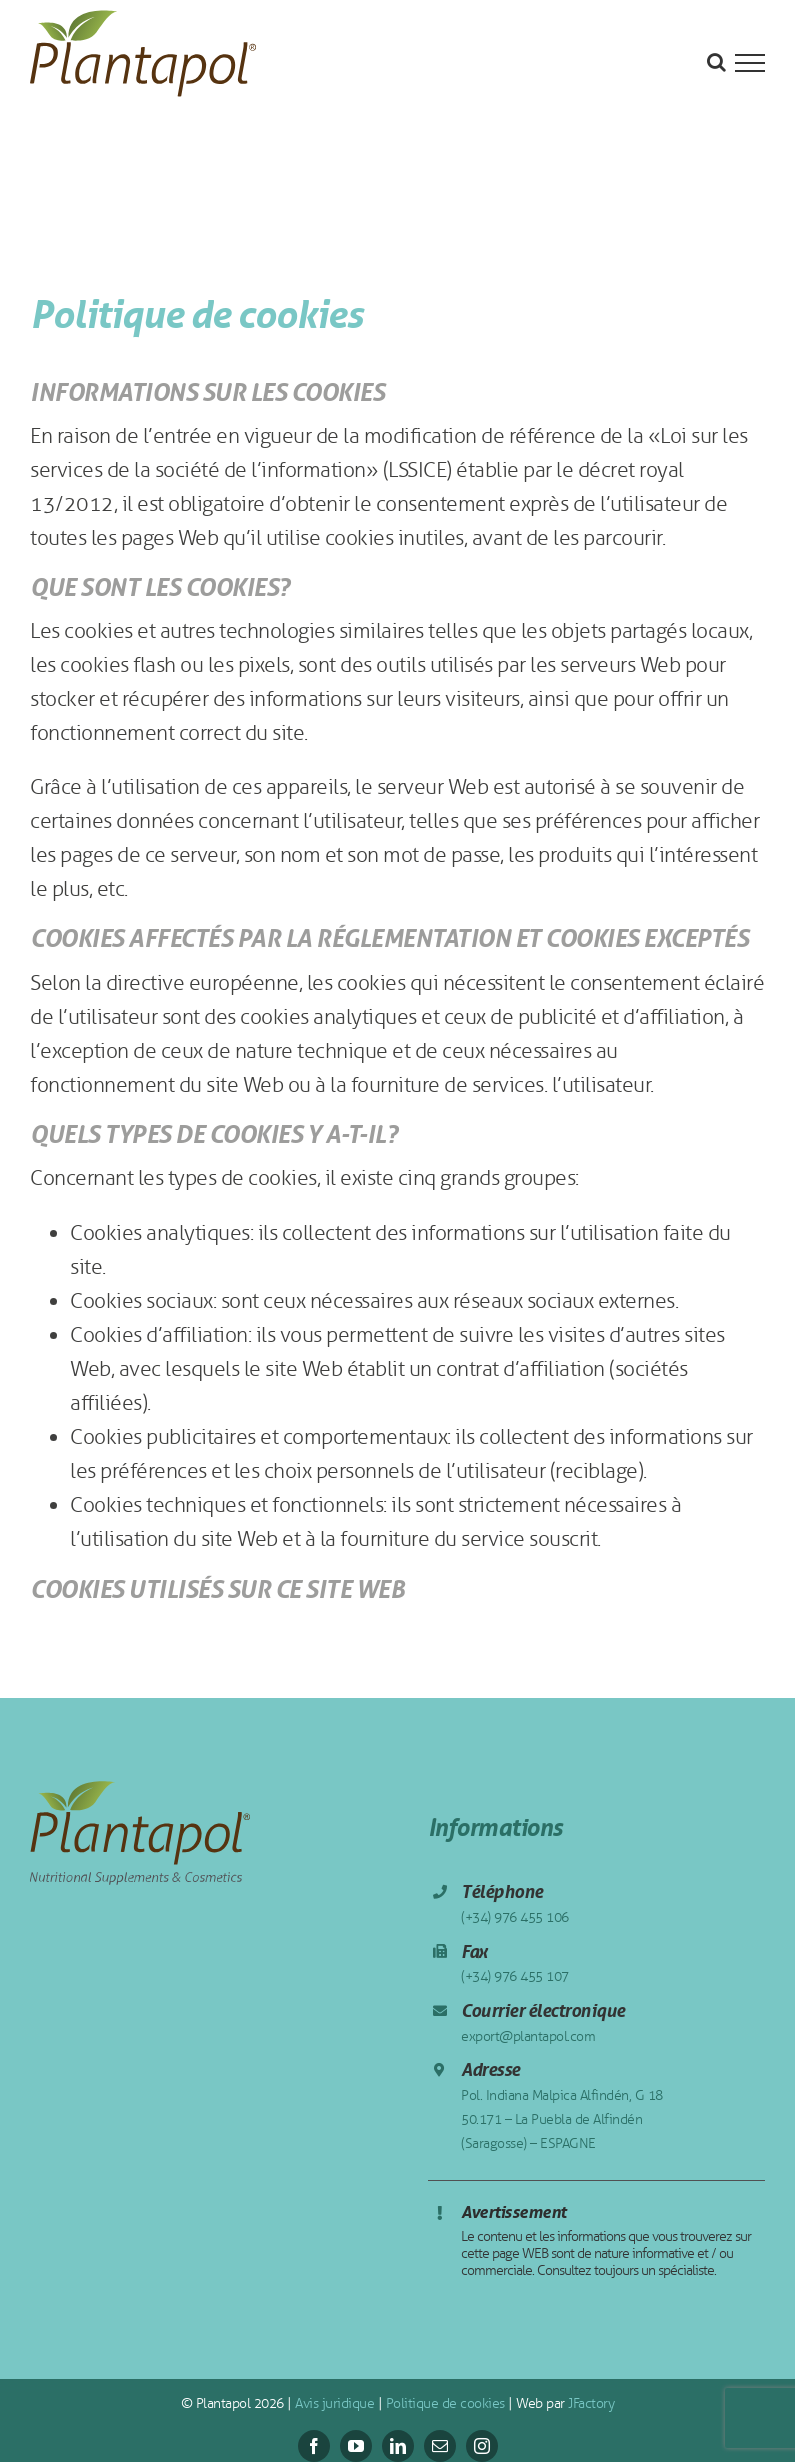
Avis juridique (333, 2403)
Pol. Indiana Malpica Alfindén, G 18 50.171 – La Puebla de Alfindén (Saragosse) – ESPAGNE (562, 2119)
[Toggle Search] (716, 62)
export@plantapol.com (528, 2036)
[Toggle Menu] (750, 63)
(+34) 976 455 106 (515, 1917)
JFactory (590, 2403)
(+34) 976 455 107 (515, 1976)
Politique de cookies (443, 2403)
